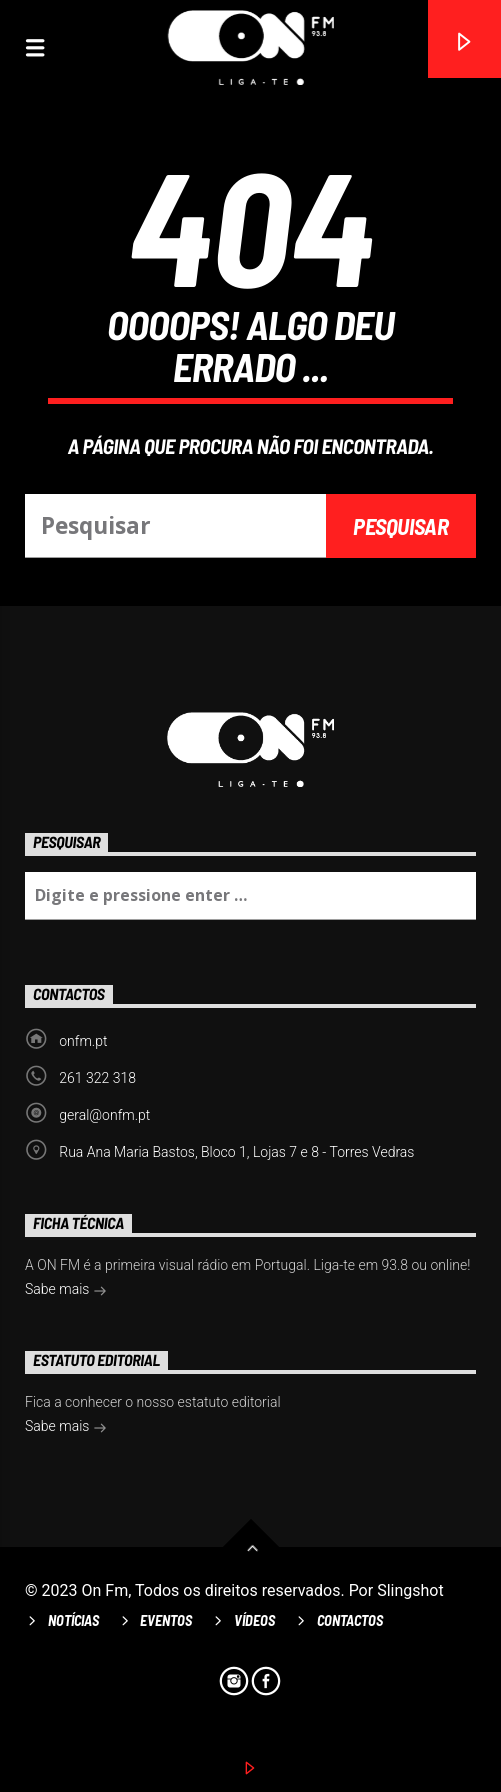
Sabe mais (66, 1291)
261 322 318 (97, 1078)
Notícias (73, 1620)
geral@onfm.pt (104, 1115)
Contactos (350, 1620)
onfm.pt (83, 1041)
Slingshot (410, 1590)
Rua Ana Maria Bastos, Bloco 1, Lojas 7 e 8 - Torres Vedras (236, 1152)
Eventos (166, 1620)
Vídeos (254, 1620)
